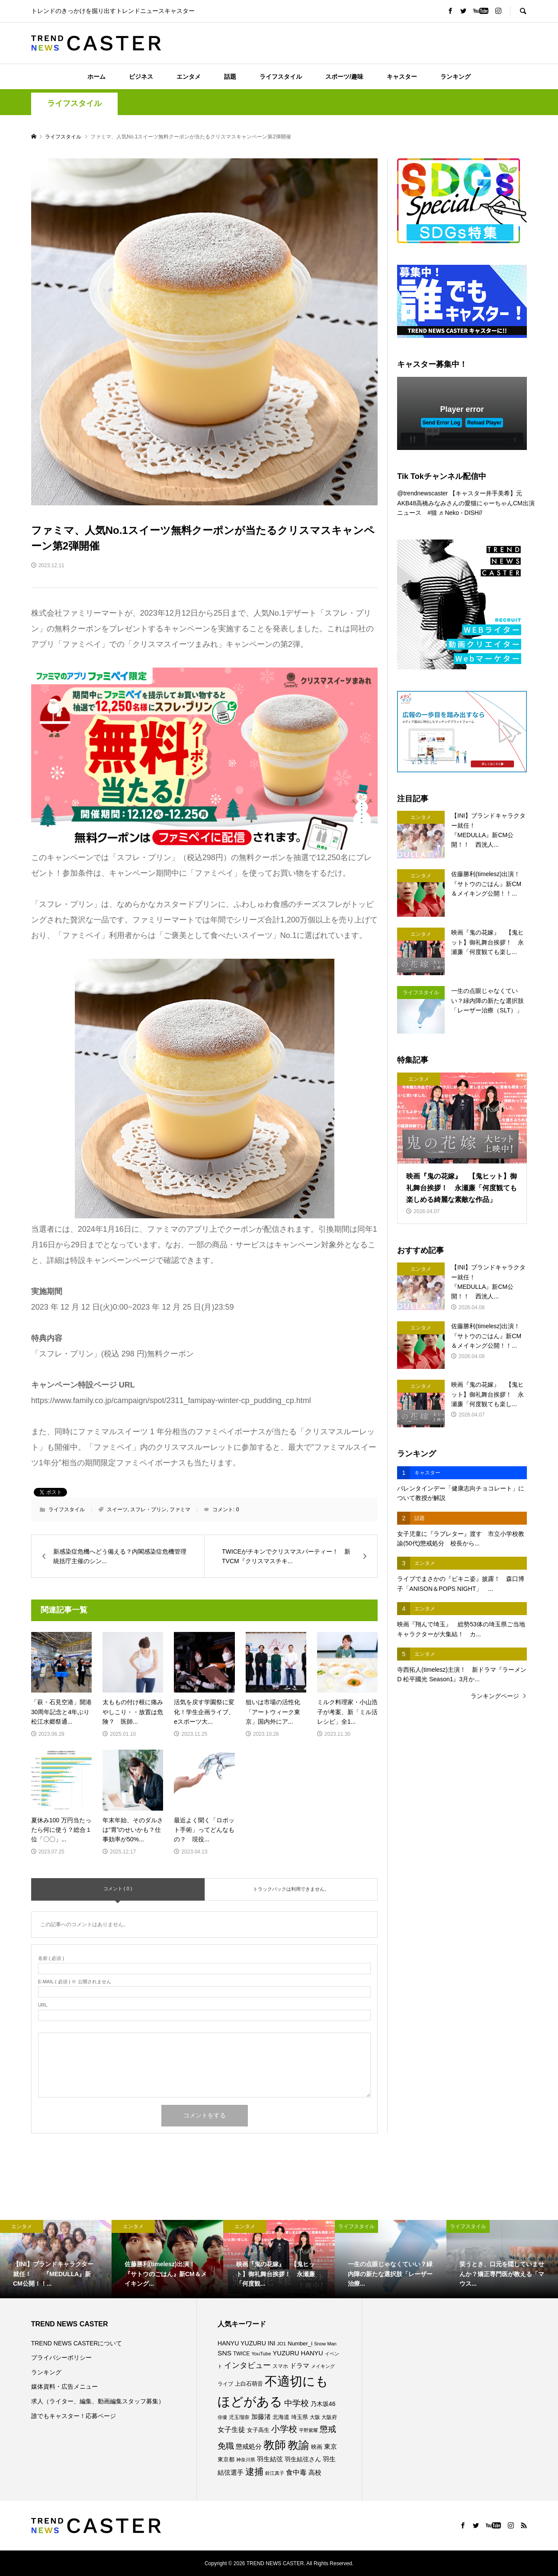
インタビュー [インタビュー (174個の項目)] (247, 2365)
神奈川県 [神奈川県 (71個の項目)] (245, 2459)
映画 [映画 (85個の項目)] (316, 2447)
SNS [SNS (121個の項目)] (224, 2353)
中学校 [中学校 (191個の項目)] (296, 2403)
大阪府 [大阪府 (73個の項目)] (329, 2417)
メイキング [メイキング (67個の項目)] (323, 2366)
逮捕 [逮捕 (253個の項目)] (254, 2471)
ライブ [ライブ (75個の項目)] (225, 2383)
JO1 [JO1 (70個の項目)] (281, 2343)
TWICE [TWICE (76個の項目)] (241, 2354)
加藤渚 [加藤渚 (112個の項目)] (261, 2416)
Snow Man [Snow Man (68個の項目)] (325, 2343)
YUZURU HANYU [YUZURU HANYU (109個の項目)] (298, 2353)
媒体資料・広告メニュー (64, 2386)
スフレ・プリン (148, 1509)
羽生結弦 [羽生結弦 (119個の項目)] (270, 2459)
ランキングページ (495, 1696)
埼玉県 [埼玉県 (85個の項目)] (299, 2417)
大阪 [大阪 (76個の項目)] (315, 2417)
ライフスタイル (281, 76)
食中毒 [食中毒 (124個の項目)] (296, 2472)
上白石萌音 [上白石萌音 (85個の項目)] (249, 2384)
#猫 (432, 512)
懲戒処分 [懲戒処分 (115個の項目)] (249, 2446)
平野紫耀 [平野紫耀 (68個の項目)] (308, 2430)
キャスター (402, 76)
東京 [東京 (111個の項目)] (330, 2446)
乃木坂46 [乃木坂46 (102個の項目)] (323, 2403)
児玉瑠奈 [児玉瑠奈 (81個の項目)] (239, 2417)
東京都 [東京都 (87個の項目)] (226, 2459)
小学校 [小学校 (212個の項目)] (284, 2429)
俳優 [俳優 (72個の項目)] (222, 2417)
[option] (56, 2259)
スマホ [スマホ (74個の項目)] (280, 2366)
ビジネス (141, 76)
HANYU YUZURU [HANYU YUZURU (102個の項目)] (242, 2343)
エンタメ (188, 76)
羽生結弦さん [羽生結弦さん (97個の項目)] (303, 2459)
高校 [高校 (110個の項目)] (314, 2472)
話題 (230, 76)
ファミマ (180, 1509)
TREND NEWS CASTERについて (76, 2343)
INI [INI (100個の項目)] (272, 2343)
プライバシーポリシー (61, 2357)
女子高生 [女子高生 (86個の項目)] (258, 2430)
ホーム (96, 76)
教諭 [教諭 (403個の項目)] (298, 2445)
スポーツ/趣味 (344, 76)
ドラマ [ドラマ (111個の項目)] (299, 2365)
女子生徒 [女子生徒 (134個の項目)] (231, 2429)
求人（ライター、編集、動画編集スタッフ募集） (97, 2401)
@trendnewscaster (422, 493)
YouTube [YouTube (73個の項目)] (261, 2353)
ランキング (455, 76)
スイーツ (117, 1509)
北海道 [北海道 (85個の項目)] (281, 2417)
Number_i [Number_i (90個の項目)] (300, 2343)
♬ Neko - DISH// (460, 512)
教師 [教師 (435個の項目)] (274, 2445)
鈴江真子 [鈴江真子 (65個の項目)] (274, 2473)
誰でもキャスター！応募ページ (73, 2415)
